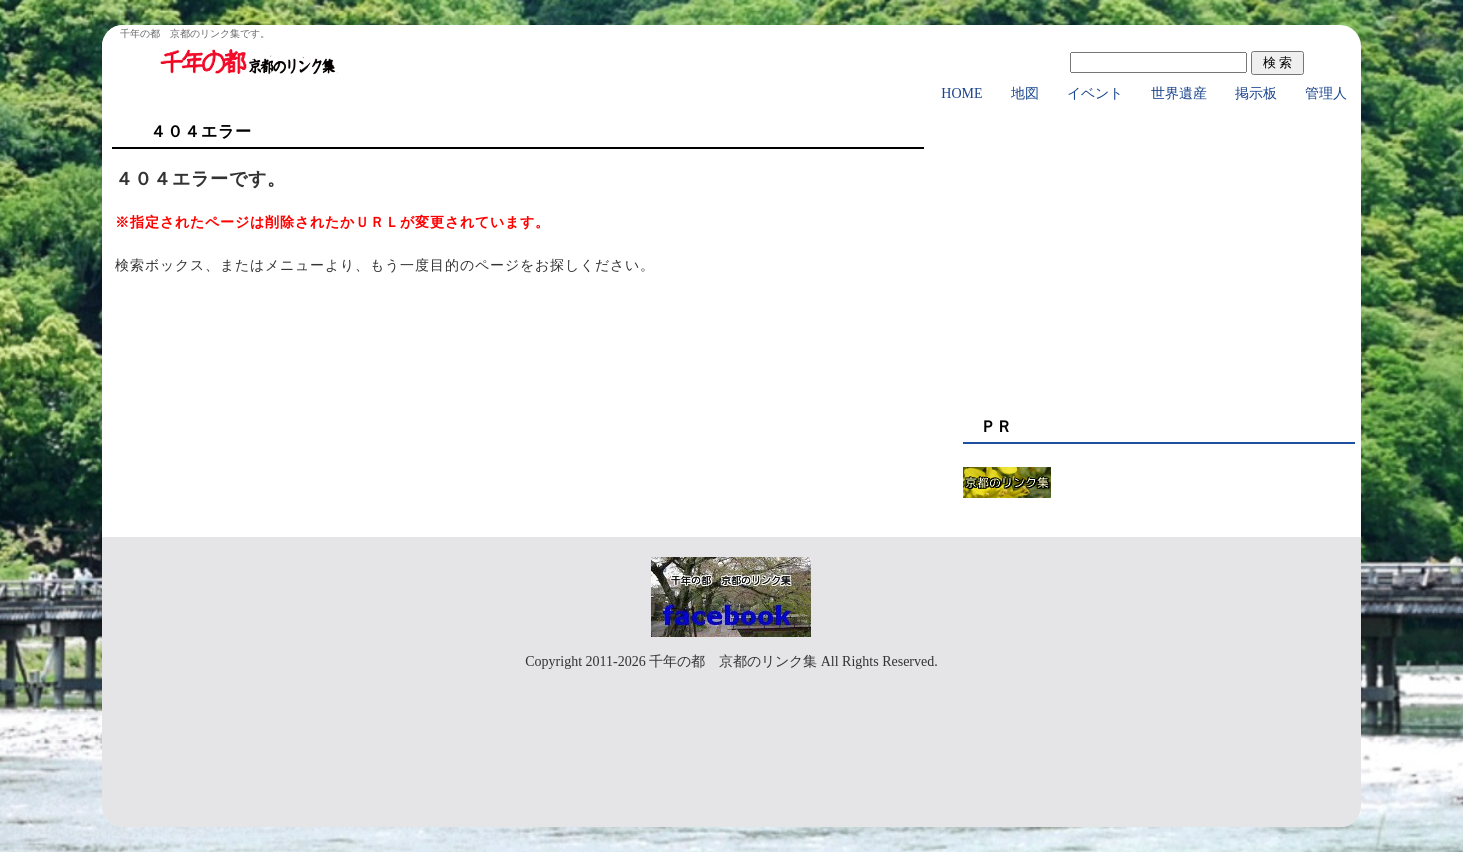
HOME (961, 93)
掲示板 (1256, 93)
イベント (1095, 93)
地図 (1025, 93)
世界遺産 (1179, 93)
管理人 (1326, 93)
